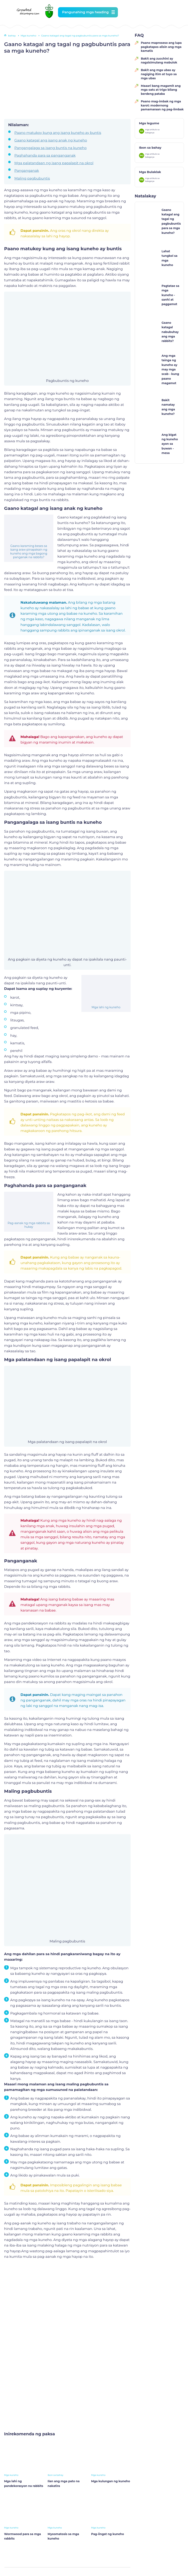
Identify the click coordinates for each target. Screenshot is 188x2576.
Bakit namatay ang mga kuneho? (168, 407)
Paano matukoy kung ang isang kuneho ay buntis (57, 133)
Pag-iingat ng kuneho (107, 2534)
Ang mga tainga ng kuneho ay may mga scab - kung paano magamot (170, 369)
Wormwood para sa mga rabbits (22, 2536)
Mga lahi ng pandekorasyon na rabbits (23, 2483)
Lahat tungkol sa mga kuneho (170, 258)
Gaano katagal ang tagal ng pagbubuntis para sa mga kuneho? (171, 221)
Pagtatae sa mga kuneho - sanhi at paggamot (170, 295)
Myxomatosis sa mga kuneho (63, 2536)
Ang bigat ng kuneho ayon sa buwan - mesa (170, 444)
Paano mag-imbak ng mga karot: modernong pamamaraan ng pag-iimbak (162, 105)
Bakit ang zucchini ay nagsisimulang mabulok (159, 61)
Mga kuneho (28, 35)
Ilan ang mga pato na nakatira (64, 2483)
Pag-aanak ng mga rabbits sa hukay (29, 1225)
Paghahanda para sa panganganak (45, 155)
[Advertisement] (94, 86)
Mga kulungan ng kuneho (110, 2481)
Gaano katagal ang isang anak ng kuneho (50, 140)
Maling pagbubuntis (32, 178)
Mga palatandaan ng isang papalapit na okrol (53, 163)
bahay (12, 35)
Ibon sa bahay (55, 2475)
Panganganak (26, 171)
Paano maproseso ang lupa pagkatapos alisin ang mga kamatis (161, 47)
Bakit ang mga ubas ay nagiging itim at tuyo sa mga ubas (159, 74)
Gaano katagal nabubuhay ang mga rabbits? (170, 332)
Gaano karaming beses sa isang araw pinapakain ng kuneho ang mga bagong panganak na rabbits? (28, 551)
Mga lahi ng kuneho (106, 1007)
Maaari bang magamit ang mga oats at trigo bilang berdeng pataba (161, 90)
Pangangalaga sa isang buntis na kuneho (50, 148)
